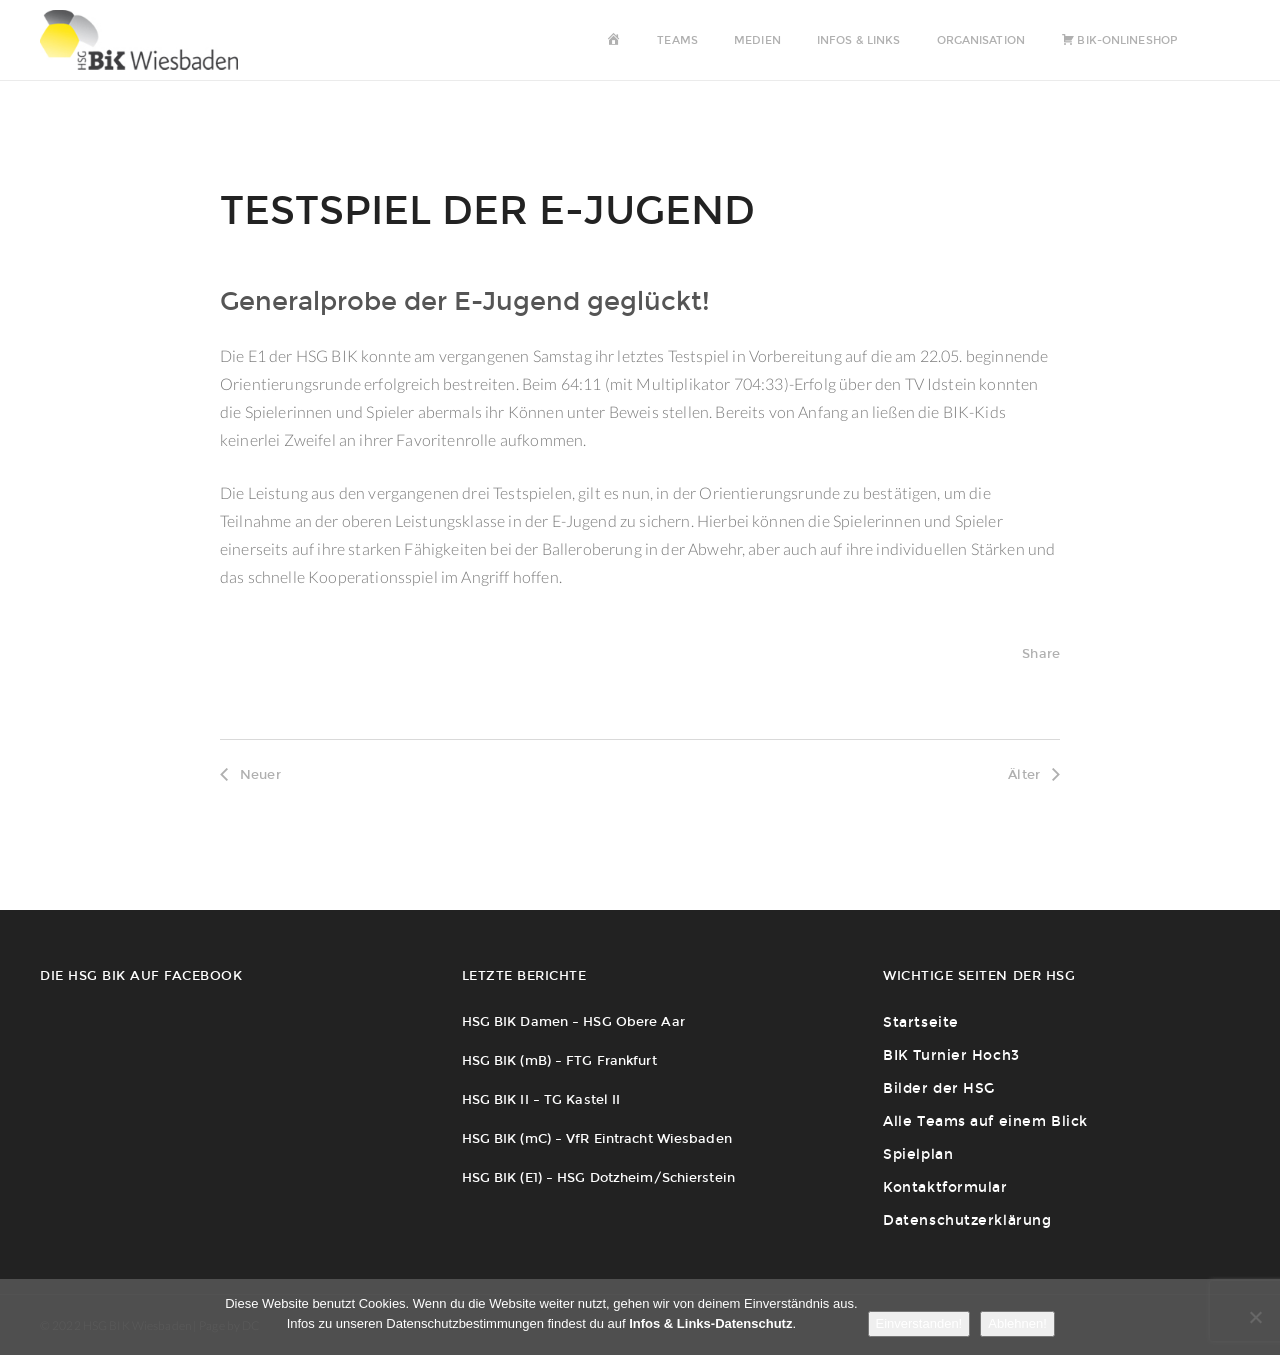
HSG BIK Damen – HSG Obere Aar (573, 1021)
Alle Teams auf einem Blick (985, 1121)
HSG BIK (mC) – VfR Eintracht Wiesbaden (597, 1138)
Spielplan (918, 1154)
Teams (677, 40)
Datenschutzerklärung (967, 1220)
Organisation (981, 40)
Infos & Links (858, 40)
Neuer (250, 774)
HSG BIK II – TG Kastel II (541, 1099)
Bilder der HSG (939, 1088)
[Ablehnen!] (1255, 1317)
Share (1041, 653)
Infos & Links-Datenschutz (710, 1323)
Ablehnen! (1017, 1323)
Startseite (921, 1022)
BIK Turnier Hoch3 (951, 1055)
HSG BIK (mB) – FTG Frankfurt (559, 1060)
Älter (1034, 774)
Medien (757, 40)
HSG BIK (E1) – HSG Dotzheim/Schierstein (598, 1177)
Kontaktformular (945, 1187)
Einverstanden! (919, 1323)
